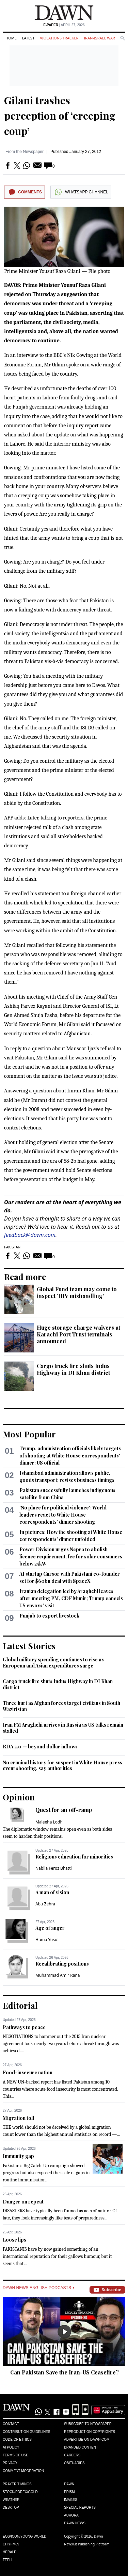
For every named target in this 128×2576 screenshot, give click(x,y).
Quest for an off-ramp (63, 1809)
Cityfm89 (11, 2544)
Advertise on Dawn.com (86, 2439)
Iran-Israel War (99, 37)
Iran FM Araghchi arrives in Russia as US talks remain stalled (63, 1728)
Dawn (69, 2484)
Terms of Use (15, 2455)
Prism (69, 2492)
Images (70, 2500)
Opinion (19, 1797)
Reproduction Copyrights (89, 2432)
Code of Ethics (17, 2439)
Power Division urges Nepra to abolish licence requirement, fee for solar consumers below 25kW (70, 1556)
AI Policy (11, 2447)
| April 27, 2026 (64, 25)
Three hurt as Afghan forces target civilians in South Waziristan (61, 1706)
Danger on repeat (23, 2201)
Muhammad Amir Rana (57, 1975)
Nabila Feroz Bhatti (53, 1868)
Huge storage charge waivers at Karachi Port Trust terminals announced (78, 1334)
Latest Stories (29, 1645)
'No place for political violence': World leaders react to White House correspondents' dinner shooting (63, 1514)
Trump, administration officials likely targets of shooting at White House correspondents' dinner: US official (70, 1455)
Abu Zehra (45, 1904)
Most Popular (29, 1434)
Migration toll (18, 2118)
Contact (11, 2424)
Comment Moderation (23, 2471)
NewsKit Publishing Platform (87, 2544)
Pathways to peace (24, 2027)
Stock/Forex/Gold (20, 2492)
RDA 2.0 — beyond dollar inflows (40, 1746)
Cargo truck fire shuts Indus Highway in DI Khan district (73, 1369)
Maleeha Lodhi (49, 1822)
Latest (28, 37)
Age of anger (50, 1928)
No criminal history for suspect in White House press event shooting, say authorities (62, 1765)
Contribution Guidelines (26, 2432)
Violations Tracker (59, 37)
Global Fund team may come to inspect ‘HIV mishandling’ (77, 1292)
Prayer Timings (17, 2484)
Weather (11, 2500)
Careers (72, 2455)
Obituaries (74, 2463)
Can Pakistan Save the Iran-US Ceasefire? (64, 2372)
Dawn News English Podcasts (38, 2287)
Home (11, 37)
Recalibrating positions (62, 1963)
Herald (10, 2552)
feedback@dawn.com (29, 1235)
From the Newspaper (24, 151)
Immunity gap (18, 2156)
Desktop (11, 2507)
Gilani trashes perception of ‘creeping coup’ (59, 115)
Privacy (10, 2463)
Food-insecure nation (27, 2072)
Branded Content (81, 2447)
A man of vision (52, 1892)
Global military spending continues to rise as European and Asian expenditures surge (53, 1662)
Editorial (20, 2005)
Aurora (71, 2515)
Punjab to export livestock (49, 1615)
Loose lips (14, 2239)
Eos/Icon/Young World (24, 2536)
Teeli (7, 2560)
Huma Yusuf (47, 1939)
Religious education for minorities (74, 1856)
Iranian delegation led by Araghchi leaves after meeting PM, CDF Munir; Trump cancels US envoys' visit (71, 1598)
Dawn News (74, 2523)
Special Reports (80, 2507)
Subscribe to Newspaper (88, 2424)
